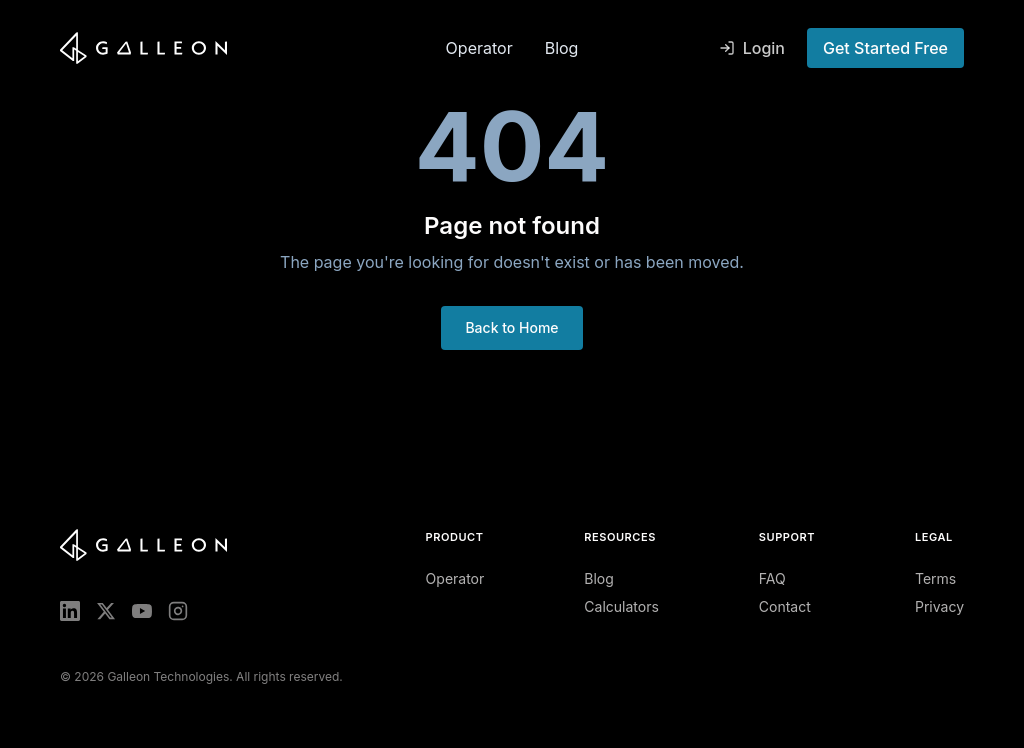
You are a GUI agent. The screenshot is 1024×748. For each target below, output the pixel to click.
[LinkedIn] (70, 611)
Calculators (621, 606)
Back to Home (511, 327)
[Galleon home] (245, 48)
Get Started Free (885, 48)
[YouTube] (142, 611)
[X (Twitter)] (106, 611)
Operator (479, 48)
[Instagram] (178, 611)
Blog (562, 48)
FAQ (772, 578)
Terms (935, 578)
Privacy (939, 606)
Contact (785, 606)
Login (752, 48)
